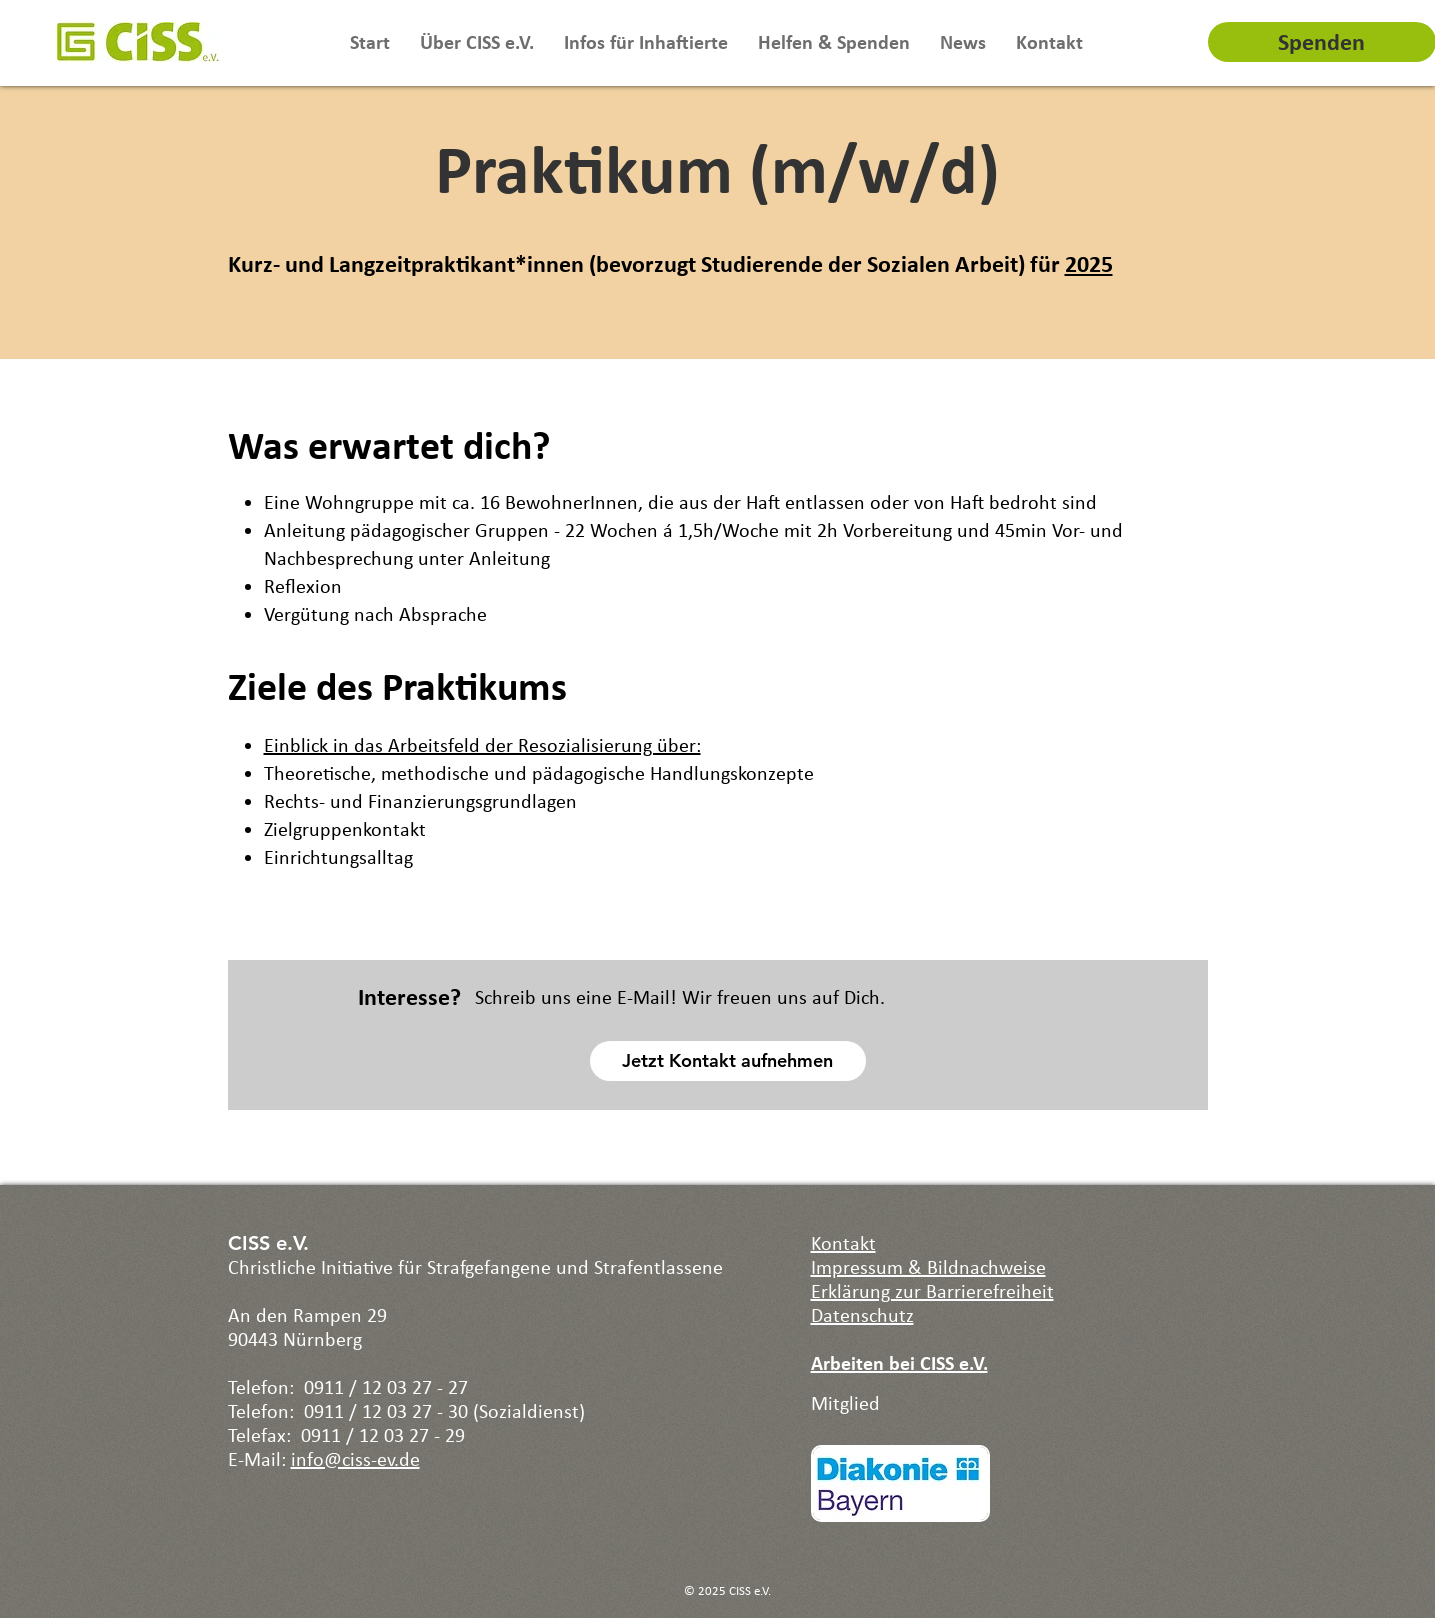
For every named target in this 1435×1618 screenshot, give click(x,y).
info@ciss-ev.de (355, 1459)
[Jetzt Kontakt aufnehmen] (728, 1061)
